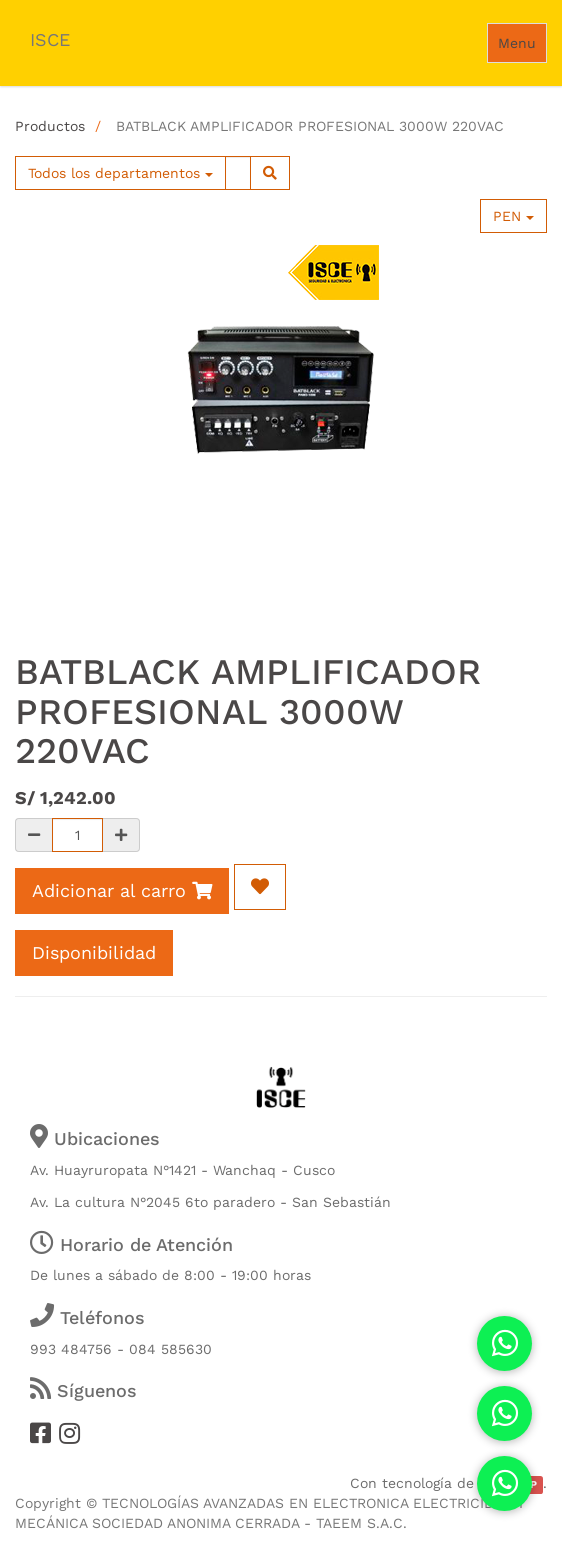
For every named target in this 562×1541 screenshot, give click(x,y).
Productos (50, 126)
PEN (513, 216)
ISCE (50, 39)
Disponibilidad (94, 952)
